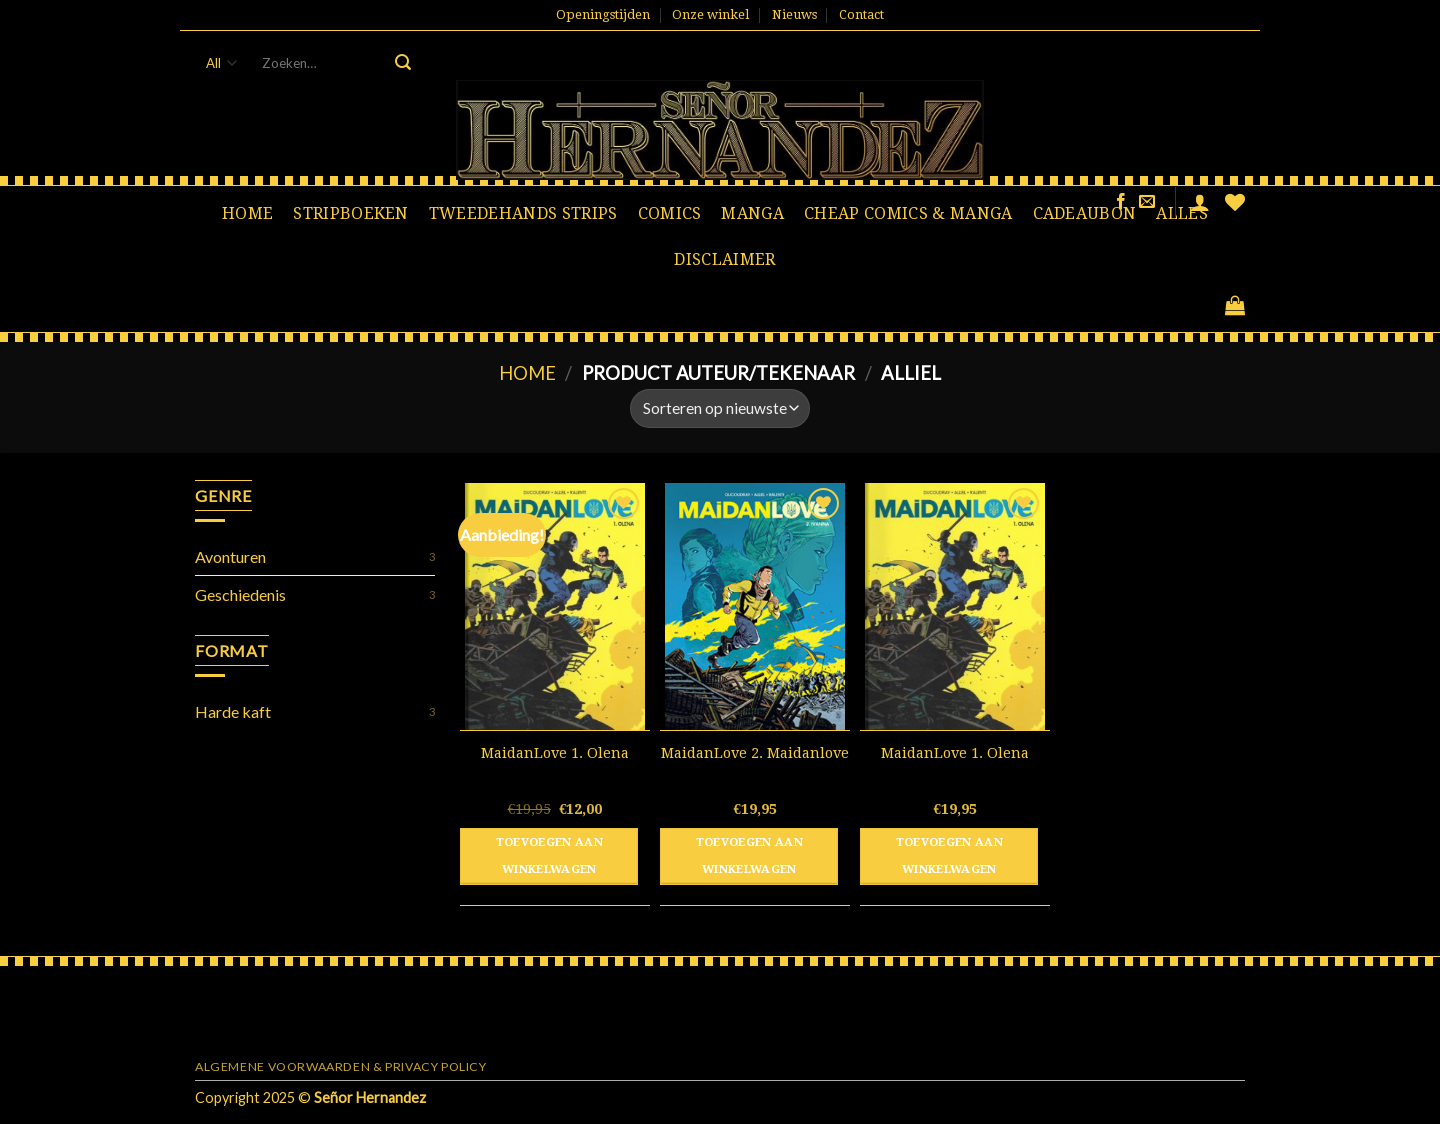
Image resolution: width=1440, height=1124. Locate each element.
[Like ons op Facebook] (1121, 202)
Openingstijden (603, 14)
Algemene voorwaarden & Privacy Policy (341, 1066)
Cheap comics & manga (908, 213)
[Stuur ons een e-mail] (1147, 202)
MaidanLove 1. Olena (555, 753)
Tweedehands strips (523, 213)
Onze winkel (710, 14)
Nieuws (794, 14)
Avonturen (230, 556)
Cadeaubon (1085, 213)
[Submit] (403, 63)
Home (247, 213)
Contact (861, 14)
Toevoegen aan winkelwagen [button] (550, 856)
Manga (752, 213)
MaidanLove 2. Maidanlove (755, 753)
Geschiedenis (240, 594)
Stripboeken (351, 213)
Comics (670, 213)
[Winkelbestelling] (719, 408)
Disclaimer (724, 259)
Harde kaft (233, 711)
